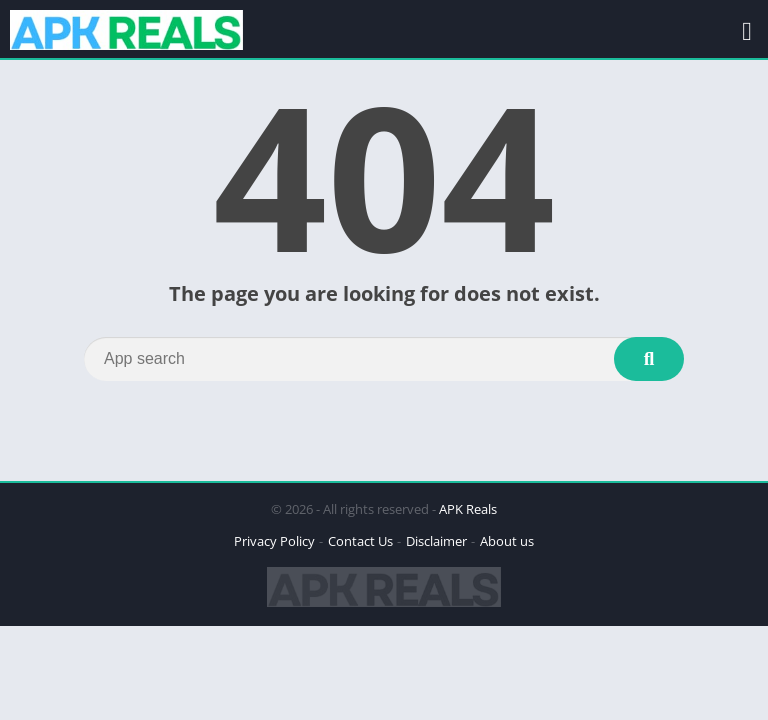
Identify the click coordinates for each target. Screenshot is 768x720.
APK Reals (468, 509)
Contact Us (360, 541)
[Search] (384, 359)
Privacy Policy (274, 541)
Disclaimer (436, 541)
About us (507, 541)
